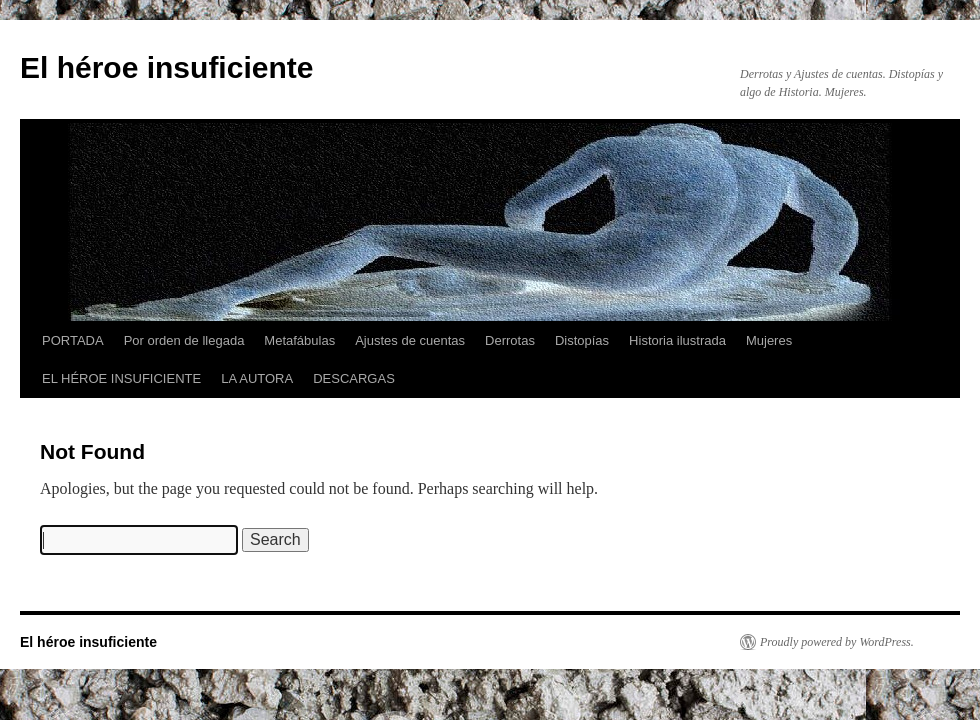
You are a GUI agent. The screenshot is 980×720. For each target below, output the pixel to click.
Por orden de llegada (184, 340)
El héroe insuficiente (166, 67)
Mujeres (769, 340)
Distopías (582, 340)
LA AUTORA (257, 378)
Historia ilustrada (677, 340)
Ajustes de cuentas (410, 340)
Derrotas (510, 340)
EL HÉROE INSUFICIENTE (121, 378)
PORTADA (73, 340)
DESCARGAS (354, 378)
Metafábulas (299, 340)
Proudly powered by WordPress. (837, 642)
